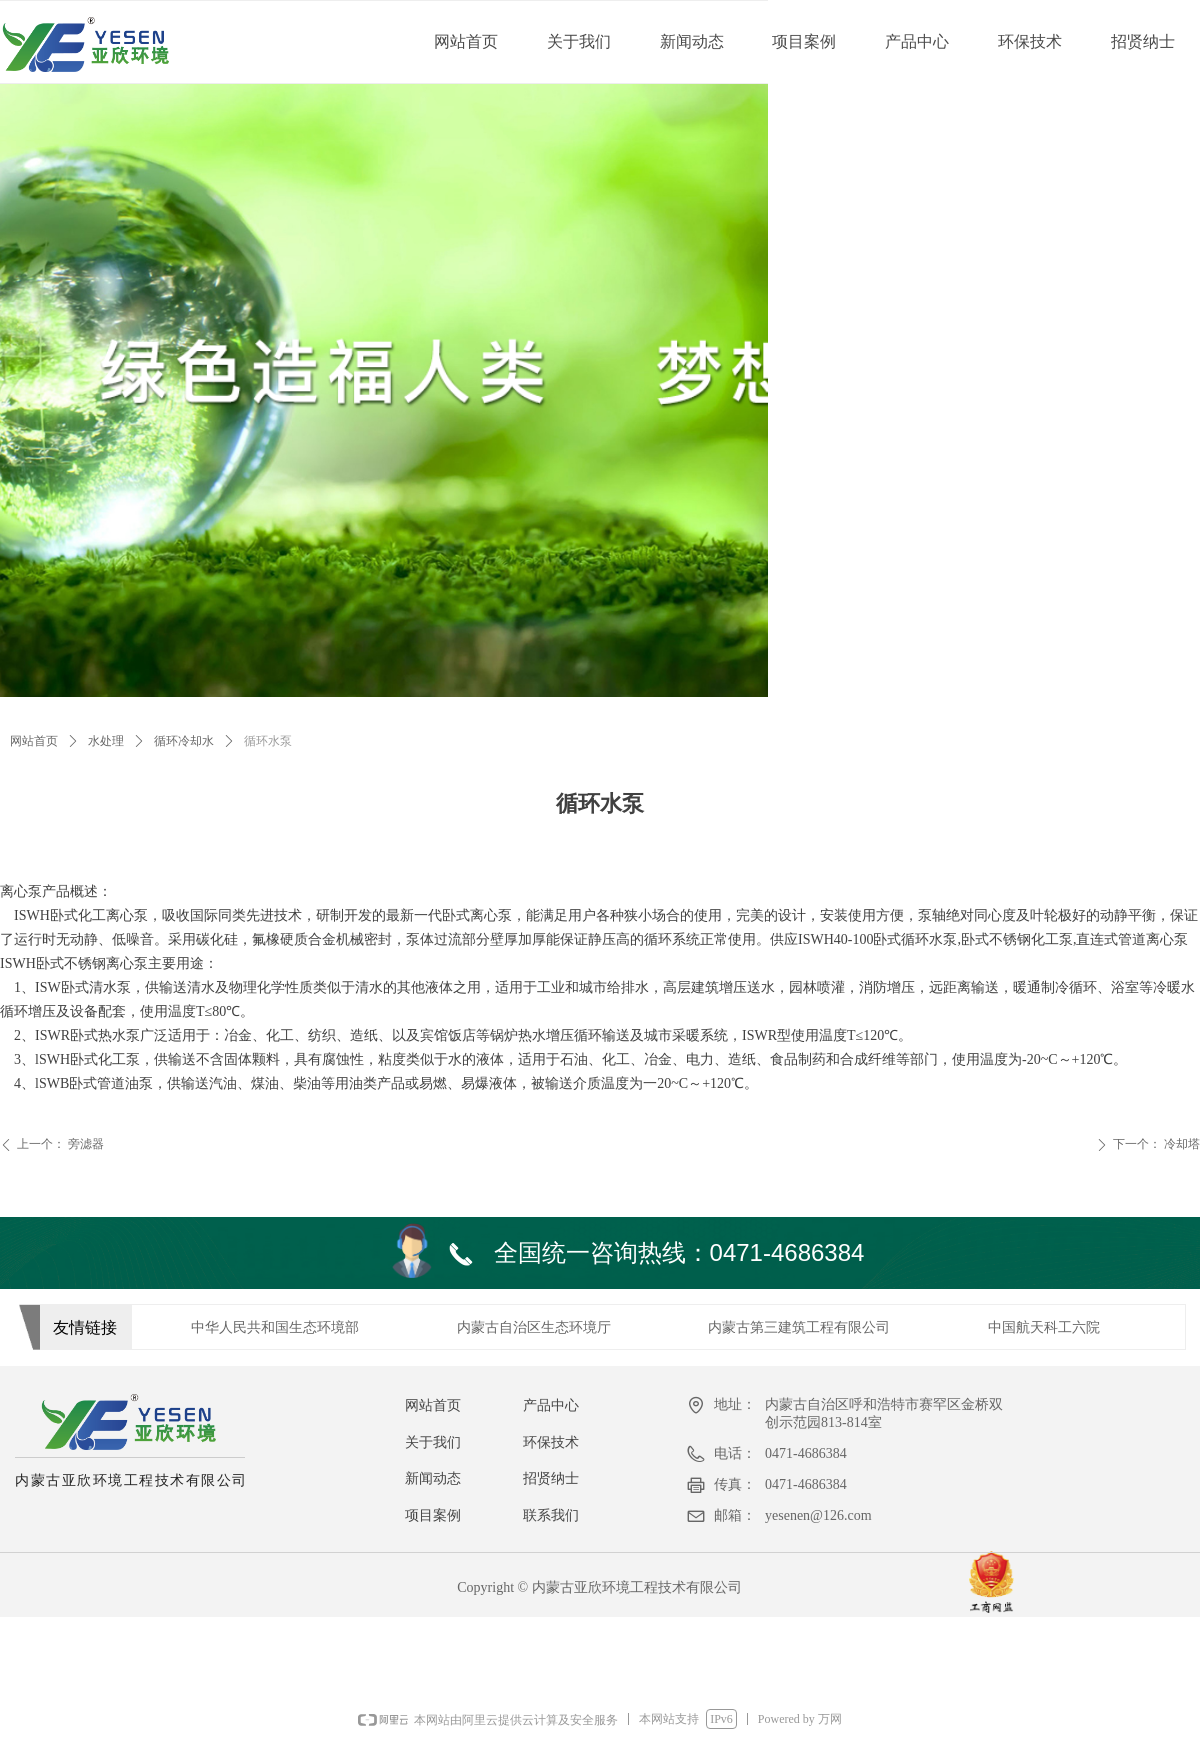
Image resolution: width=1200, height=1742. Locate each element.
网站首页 (34, 741)
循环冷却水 (184, 741)
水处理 (106, 741)
